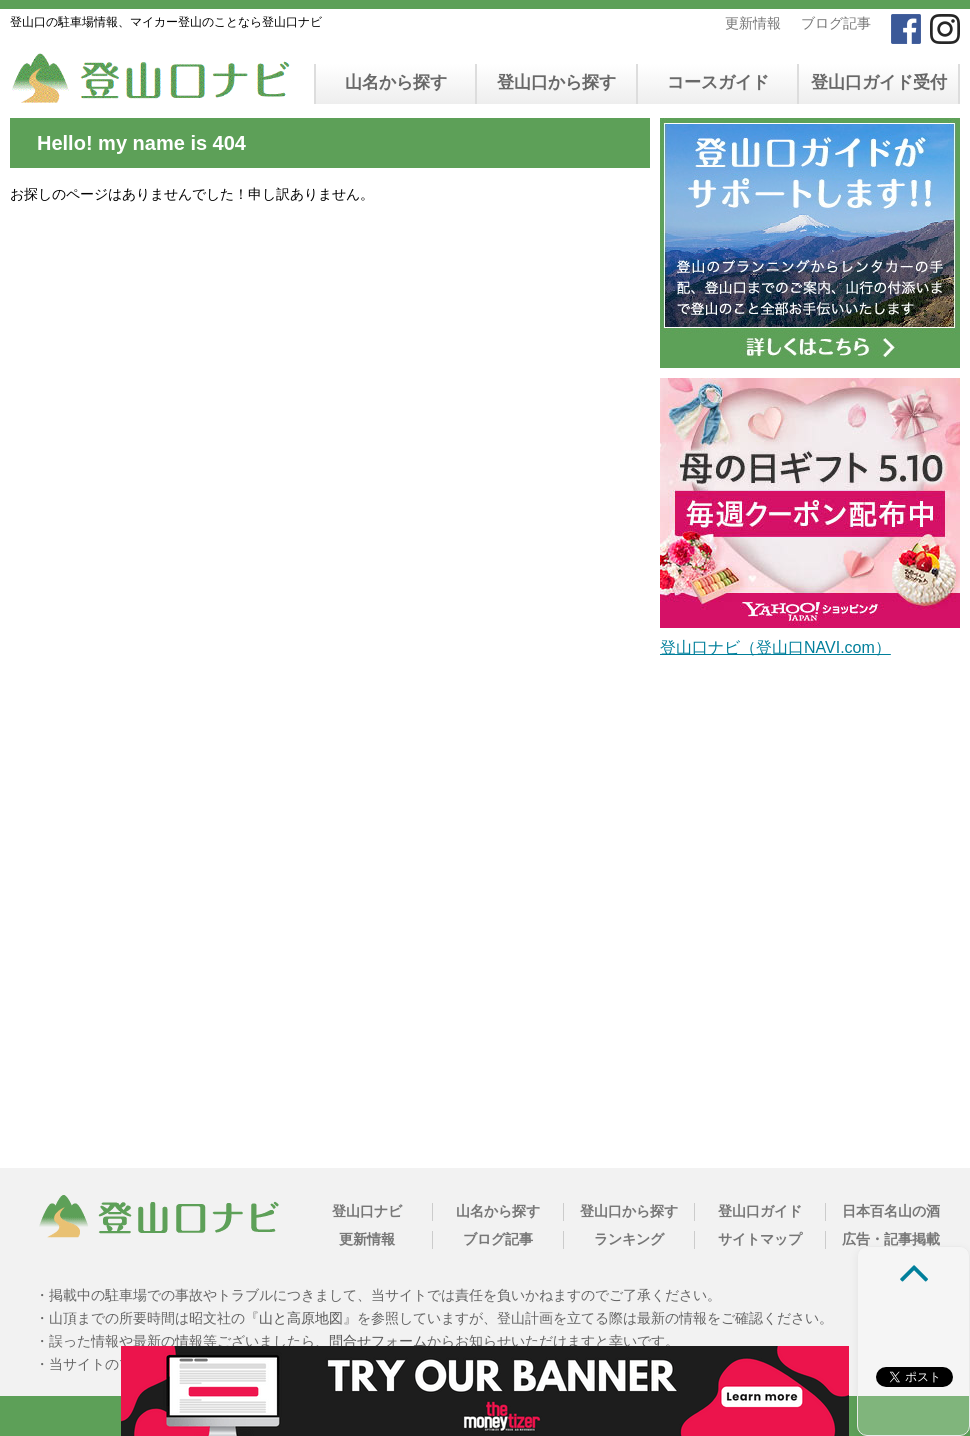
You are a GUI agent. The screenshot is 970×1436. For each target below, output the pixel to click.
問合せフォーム (378, 1341)
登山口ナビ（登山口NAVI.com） (775, 647)
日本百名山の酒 (891, 1211)
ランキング (629, 1239)
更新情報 (753, 23)
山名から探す (396, 82)
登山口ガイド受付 (879, 82)
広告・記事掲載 (891, 1239)
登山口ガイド (760, 1211)
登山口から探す (556, 82)
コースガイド (718, 82)
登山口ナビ (367, 1211)
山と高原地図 (301, 1318)
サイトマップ (760, 1239)
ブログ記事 (836, 23)
